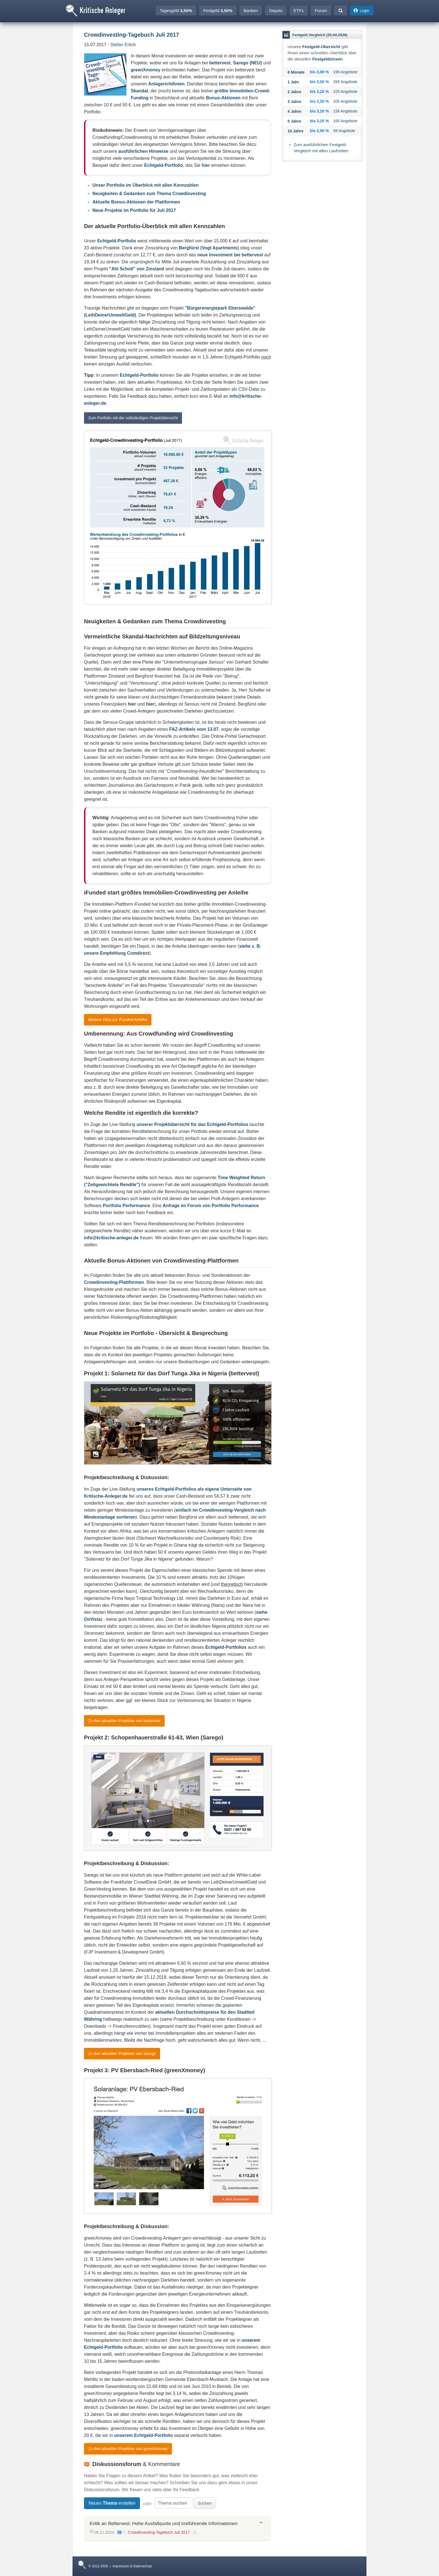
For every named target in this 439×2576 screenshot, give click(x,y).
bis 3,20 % (319, 91)
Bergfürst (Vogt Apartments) (209, 247)
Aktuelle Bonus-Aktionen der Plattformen (136, 202)
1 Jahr (293, 82)
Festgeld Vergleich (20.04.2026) (319, 35)
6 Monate (296, 72)
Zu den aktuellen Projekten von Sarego (122, 2053)
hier (206, 165)
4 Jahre (294, 111)
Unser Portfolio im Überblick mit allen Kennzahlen (145, 185)
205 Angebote (345, 101)
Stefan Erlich (123, 44)
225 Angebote (345, 91)
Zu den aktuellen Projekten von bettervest (124, 1720)
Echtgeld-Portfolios (226, 1647)
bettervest (219, 62)
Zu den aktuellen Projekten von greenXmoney (128, 2448)
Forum (321, 10)
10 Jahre (295, 131)
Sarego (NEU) (247, 62)
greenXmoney (145, 69)
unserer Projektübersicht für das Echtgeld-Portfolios (192, 1124)
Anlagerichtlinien (166, 83)
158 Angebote (345, 111)
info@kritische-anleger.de (111, 1237)
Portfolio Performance (126, 1205)
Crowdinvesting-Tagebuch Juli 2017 (159, 2532)
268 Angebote (345, 81)
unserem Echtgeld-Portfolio (143, 2435)
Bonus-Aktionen (223, 97)
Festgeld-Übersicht (321, 46)
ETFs (299, 10)
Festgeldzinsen (327, 59)
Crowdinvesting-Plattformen (114, 1282)
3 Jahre (294, 101)
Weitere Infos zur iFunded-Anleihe (117, 1019)
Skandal (139, 90)
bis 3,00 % (319, 72)
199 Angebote (345, 72)
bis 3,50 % (319, 130)
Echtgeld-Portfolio (163, 165)
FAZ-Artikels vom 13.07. (194, 729)
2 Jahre (294, 92)
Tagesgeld (176, 10)
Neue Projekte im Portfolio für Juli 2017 (134, 210)
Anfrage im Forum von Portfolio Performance (211, 1205)
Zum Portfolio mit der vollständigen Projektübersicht (133, 418)
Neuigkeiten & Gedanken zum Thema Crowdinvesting (149, 193)
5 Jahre (294, 121)
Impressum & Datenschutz (132, 2566)
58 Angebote (344, 130)
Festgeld (217, 10)
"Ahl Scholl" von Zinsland (136, 268)
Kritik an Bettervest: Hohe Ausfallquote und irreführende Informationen (163, 2523)
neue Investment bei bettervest (230, 254)
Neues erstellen (111, 2503)
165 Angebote (345, 121)
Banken (251, 10)
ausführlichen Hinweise (143, 151)
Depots (275, 10)
